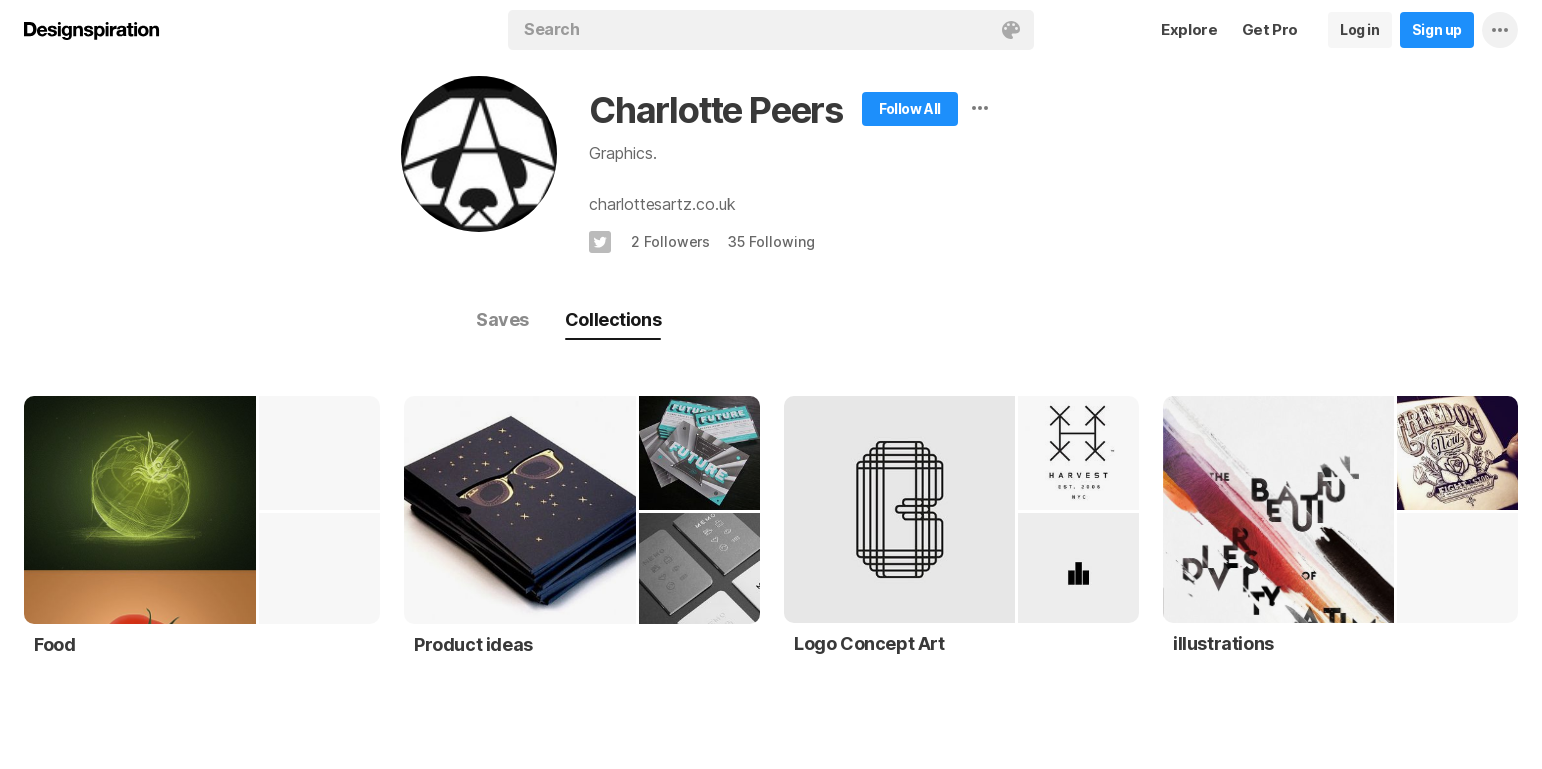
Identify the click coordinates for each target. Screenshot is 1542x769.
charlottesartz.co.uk (662, 204)
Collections (613, 319)
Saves (502, 319)
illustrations (1223, 643)
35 (771, 241)
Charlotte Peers (716, 110)
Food (54, 644)
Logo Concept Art (869, 643)
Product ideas (473, 644)
